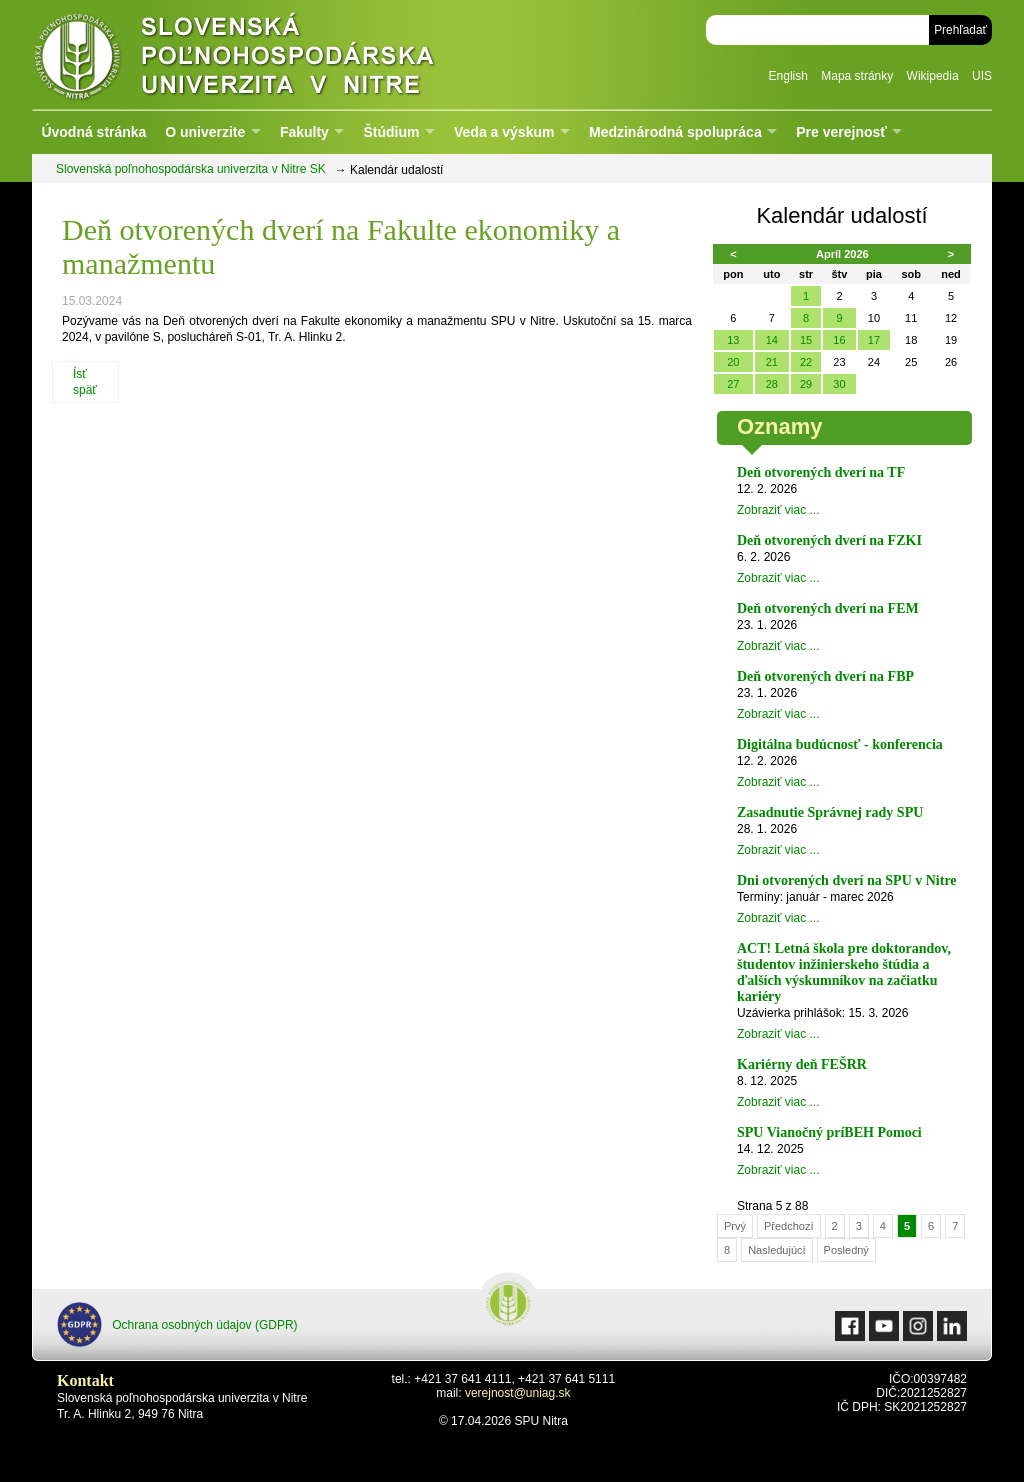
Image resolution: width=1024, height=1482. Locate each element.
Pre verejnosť (841, 132)
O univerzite (205, 132)
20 (733, 362)
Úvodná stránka (93, 132)
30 (839, 384)
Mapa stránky (857, 76)
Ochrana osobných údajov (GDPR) (177, 1324)
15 (806, 340)
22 (806, 362)
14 (772, 340)
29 (806, 384)
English (788, 76)
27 (733, 384)
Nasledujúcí (776, 1250)
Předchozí (789, 1226)
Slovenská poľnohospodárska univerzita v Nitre (277, 54)
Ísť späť (85, 382)
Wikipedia (933, 76)
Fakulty (304, 132)
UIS (982, 76)
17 (874, 340)
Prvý (735, 1226)
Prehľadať (960, 30)
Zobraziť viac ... (778, 510)
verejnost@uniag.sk (518, 1393)
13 (733, 340)
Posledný (846, 1250)
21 (772, 362)
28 (772, 384)
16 (839, 340)
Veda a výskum (504, 132)
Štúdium (391, 132)
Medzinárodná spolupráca (675, 132)
